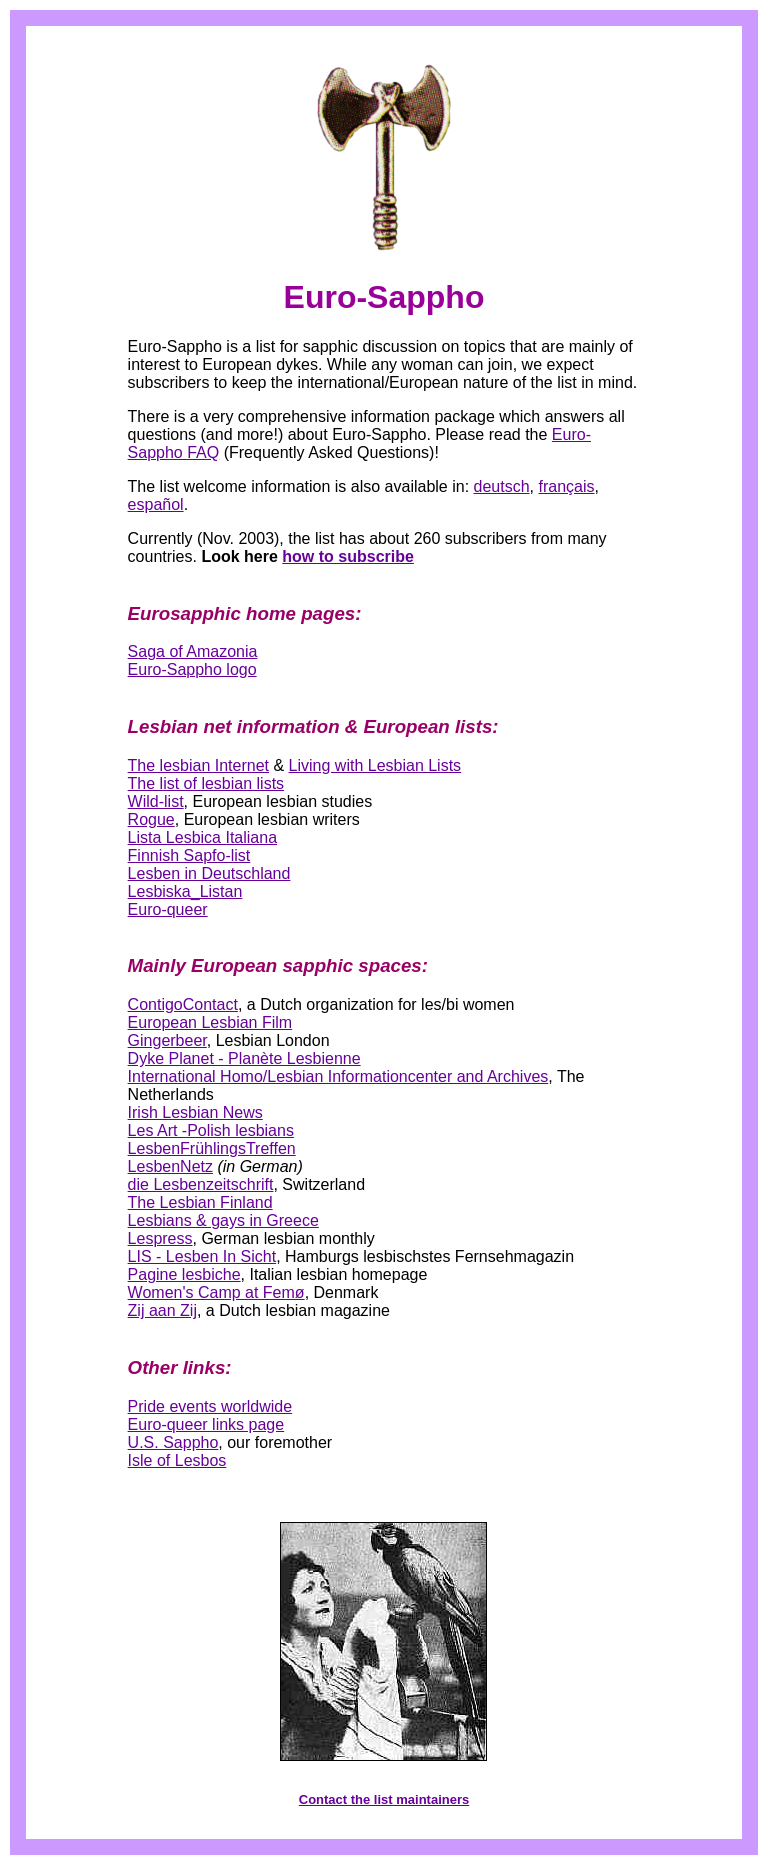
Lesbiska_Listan (185, 891)
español (156, 504)
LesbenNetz (170, 1166)
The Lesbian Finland (200, 1202)
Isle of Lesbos (177, 1460)
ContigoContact (183, 1004)
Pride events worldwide (210, 1406)
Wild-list (156, 801)
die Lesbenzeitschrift (201, 1184)
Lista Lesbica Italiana (202, 837)
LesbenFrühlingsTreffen (212, 1148)
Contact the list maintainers (384, 1799)
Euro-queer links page (206, 1424)
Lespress (160, 1238)
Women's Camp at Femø (216, 1292)
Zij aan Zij (162, 1310)
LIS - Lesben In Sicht (202, 1256)
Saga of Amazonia (193, 651)
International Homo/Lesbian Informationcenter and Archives (338, 1076)
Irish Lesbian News (195, 1112)
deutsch (502, 486)
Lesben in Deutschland (209, 873)
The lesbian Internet (198, 765)
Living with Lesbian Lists (375, 765)
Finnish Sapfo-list (189, 855)
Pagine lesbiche (184, 1274)
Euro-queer (168, 909)
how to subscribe (348, 556)
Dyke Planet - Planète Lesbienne (244, 1058)
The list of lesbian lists (206, 783)
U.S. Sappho (173, 1442)
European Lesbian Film (210, 1022)
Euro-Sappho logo (192, 669)
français (566, 486)
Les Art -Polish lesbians (211, 1130)
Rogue (151, 819)
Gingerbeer (167, 1040)
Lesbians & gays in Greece (223, 1220)
